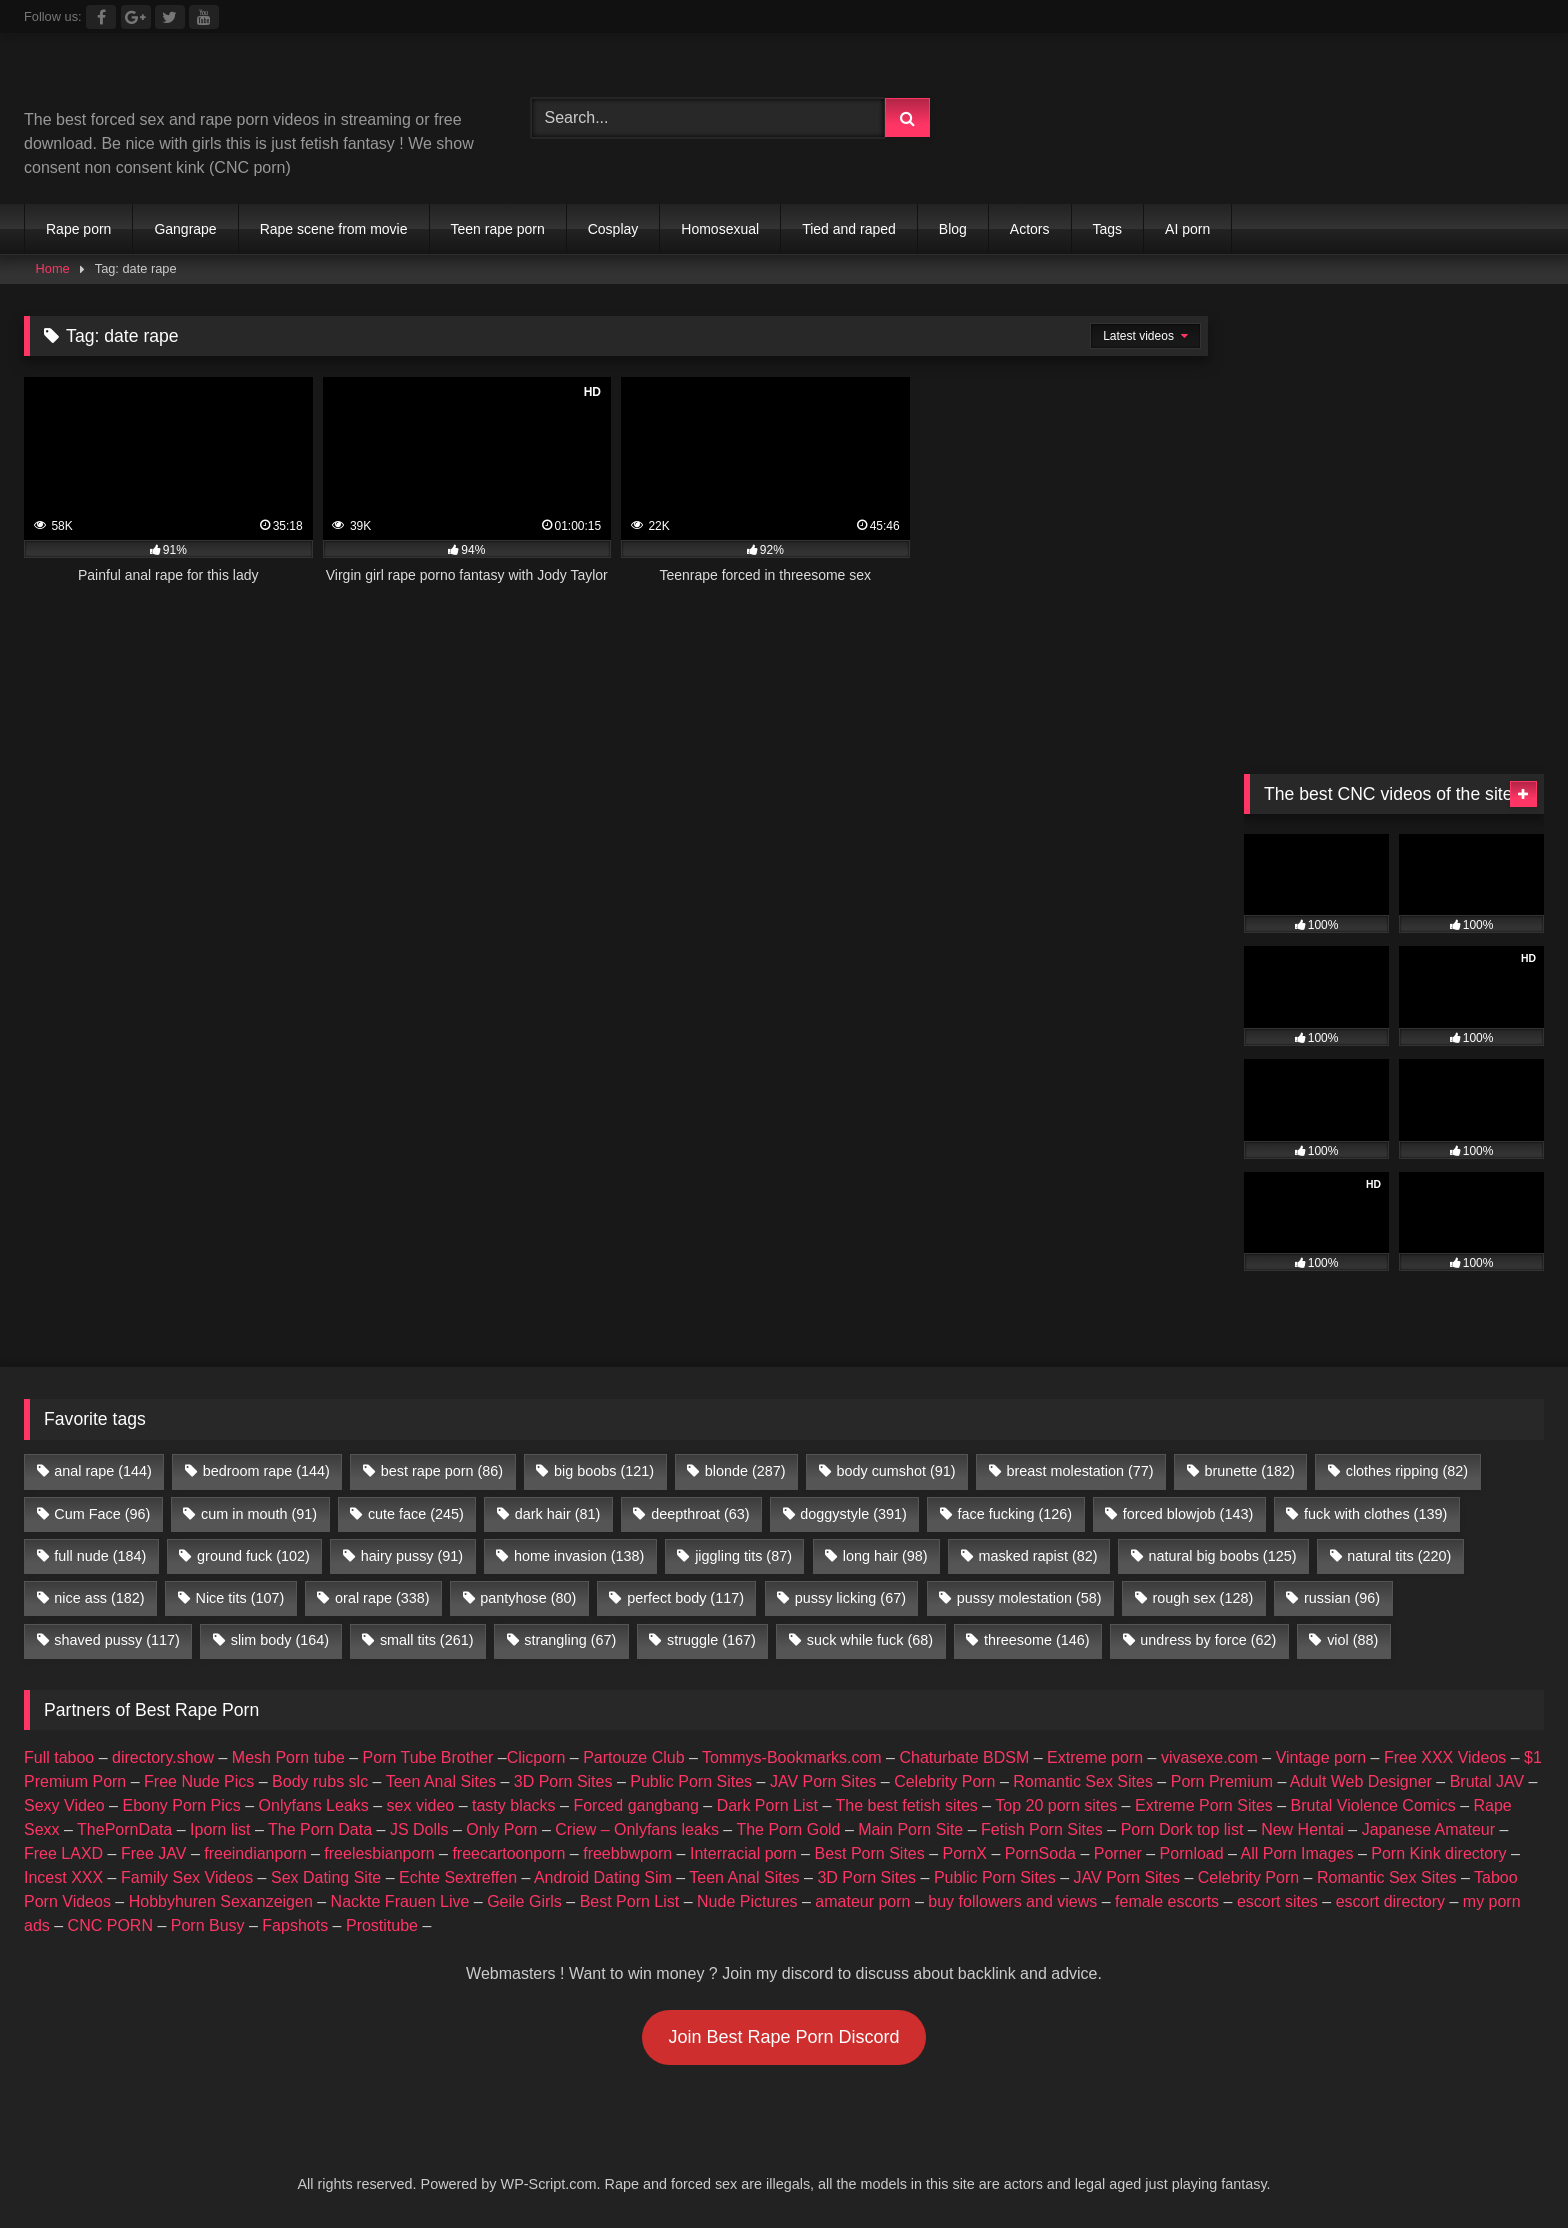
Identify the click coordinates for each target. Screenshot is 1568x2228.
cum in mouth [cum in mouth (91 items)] (259, 1514)
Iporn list (220, 1829)
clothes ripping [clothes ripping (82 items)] (1407, 1471)
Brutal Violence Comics (1373, 1805)
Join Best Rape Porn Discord (783, 2037)
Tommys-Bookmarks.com (792, 1757)
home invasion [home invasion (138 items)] (579, 1556)
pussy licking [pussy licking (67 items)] (850, 1598)
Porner (1118, 1853)
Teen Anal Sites (441, 1781)
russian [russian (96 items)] (1342, 1598)
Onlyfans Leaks (314, 1805)
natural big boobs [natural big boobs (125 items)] (1222, 1556)
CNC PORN (110, 1925)
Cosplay (613, 229)
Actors (1030, 229)
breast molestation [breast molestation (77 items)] (1079, 1471)
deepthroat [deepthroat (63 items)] (700, 1514)
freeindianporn (255, 1853)
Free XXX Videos (1445, 1757)
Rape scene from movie (334, 229)
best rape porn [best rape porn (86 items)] (442, 1471)
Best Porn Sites (869, 1853)
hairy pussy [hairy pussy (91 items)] (412, 1556)
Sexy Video (64, 1805)
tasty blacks (514, 1805)
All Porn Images (1297, 1853)
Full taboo (59, 1757)
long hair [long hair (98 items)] (885, 1556)
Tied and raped (849, 229)
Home (53, 268)
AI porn (1187, 229)
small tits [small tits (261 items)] (427, 1640)
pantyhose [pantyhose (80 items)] (528, 1598)
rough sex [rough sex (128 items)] (1202, 1598)
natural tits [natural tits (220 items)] (1399, 1556)
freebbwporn (627, 1853)
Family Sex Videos (187, 1877)
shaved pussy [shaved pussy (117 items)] (117, 1640)
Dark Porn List (767, 1805)
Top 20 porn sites (1056, 1805)
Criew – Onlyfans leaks (637, 1829)
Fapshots (295, 1925)
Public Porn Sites (691, 1781)
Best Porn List (630, 1901)
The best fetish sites (907, 1805)
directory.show (163, 1757)
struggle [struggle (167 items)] (711, 1640)
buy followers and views (1012, 1901)
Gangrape (185, 229)
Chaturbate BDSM (964, 1757)
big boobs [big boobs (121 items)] (604, 1471)
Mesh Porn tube (288, 1757)
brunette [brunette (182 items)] (1249, 1471)
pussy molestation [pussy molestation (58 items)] (1029, 1598)
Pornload (1192, 1853)
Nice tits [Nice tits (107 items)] (239, 1598)
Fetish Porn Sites (1042, 1829)
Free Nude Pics (199, 1781)
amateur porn (862, 1901)
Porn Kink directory (1438, 1853)
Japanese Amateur (1428, 1829)
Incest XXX (63, 1877)
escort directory (1390, 1901)
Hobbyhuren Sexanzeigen (221, 1901)
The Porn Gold (788, 1829)
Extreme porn (1095, 1757)
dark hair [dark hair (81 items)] (558, 1514)
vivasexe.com (1209, 1757)
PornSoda (1040, 1853)
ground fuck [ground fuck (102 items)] (253, 1556)
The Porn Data (320, 1829)
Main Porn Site (910, 1829)
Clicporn (536, 1757)
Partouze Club (633, 1757)
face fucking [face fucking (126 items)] (1015, 1514)
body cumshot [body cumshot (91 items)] (895, 1471)
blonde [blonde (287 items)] (745, 1471)
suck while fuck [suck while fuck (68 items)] (870, 1640)
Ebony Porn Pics (181, 1805)
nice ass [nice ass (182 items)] (99, 1598)
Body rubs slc (320, 1781)
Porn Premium (1222, 1781)
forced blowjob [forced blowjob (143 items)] (1188, 1514)
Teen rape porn (498, 229)
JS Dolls (419, 1829)
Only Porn (501, 1829)
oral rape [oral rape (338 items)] (382, 1598)
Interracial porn (743, 1853)
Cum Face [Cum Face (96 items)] (102, 1514)
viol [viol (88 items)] (1352, 1640)
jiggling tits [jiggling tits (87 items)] (743, 1556)
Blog (953, 229)
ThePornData (124, 1829)
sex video (421, 1805)
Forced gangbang (635, 1805)
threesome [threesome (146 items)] (1037, 1640)
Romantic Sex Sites (1083, 1781)
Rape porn (78, 229)
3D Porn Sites (563, 1781)
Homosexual (720, 229)
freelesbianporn (379, 1853)
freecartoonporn (508, 1853)
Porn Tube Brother (428, 1757)
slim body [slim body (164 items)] (280, 1640)
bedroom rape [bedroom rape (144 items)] (266, 1471)
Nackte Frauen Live (400, 1901)
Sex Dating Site (326, 1877)
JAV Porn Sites (823, 1781)
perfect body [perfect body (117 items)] (685, 1598)
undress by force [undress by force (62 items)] (1208, 1640)
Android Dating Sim (603, 1877)
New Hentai (1302, 1829)
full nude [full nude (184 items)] (100, 1556)
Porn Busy (208, 1925)
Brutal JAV (1487, 1781)
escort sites (1277, 1901)
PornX (965, 1853)
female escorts (1167, 1901)
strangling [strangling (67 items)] (570, 1640)
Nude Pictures (747, 1901)
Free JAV (154, 1853)
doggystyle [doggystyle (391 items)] (853, 1514)
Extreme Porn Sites (1204, 1805)
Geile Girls (524, 1901)
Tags (1108, 229)
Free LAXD (63, 1853)
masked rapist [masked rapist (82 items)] (1037, 1556)
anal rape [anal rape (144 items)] (103, 1471)
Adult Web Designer (1361, 1781)
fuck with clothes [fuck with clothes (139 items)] (1375, 1514)
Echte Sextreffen (458, 1877)
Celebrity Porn (944, 1781)
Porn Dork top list (1182, 1829)
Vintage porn (1321, 1757)
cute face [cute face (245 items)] (416, 1514)
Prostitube (382, 1925)
